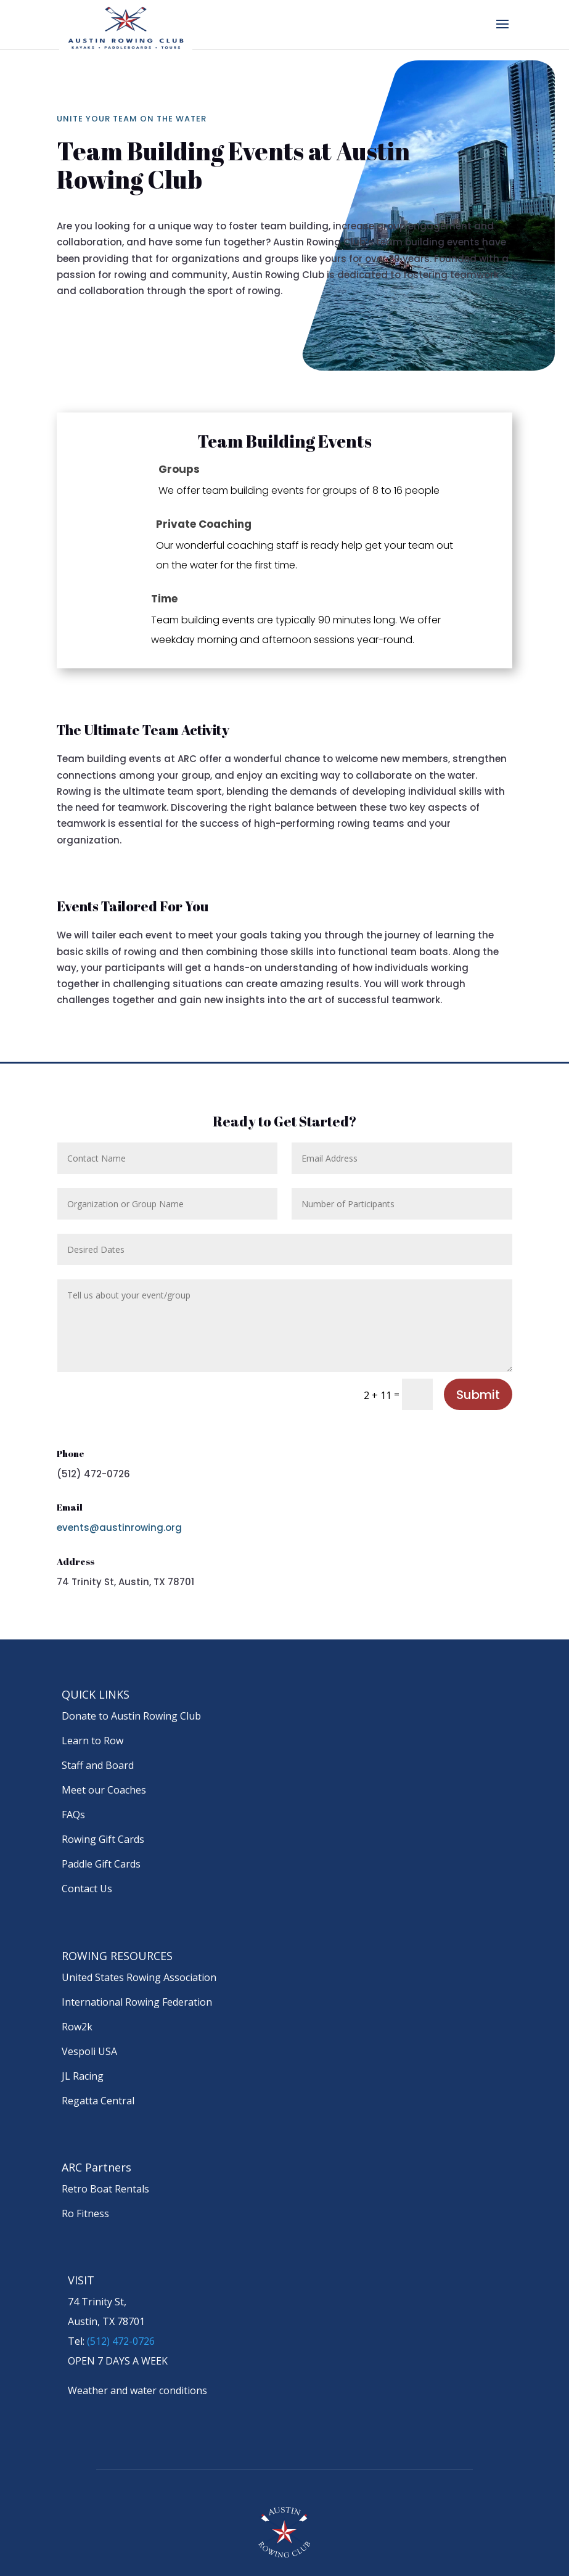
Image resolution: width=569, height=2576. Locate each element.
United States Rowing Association (139, 1977)
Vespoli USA (89, 2051)
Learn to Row (92, 1740)
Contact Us (87, 1888)
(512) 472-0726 (121, 2341)
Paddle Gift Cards (101, 1864)
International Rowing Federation (137, 2002)
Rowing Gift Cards (103, 1839)
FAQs (73, 1814)
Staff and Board (98, 1765)
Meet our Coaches (104, 1790)
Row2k (77, 2026)
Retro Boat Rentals (105, 2189)
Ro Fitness (85, 2213)
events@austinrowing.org (119, 1527)
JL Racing (83, 2076)
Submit (478, 1394)
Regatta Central (98, 2100)
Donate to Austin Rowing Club (131, 1716)
